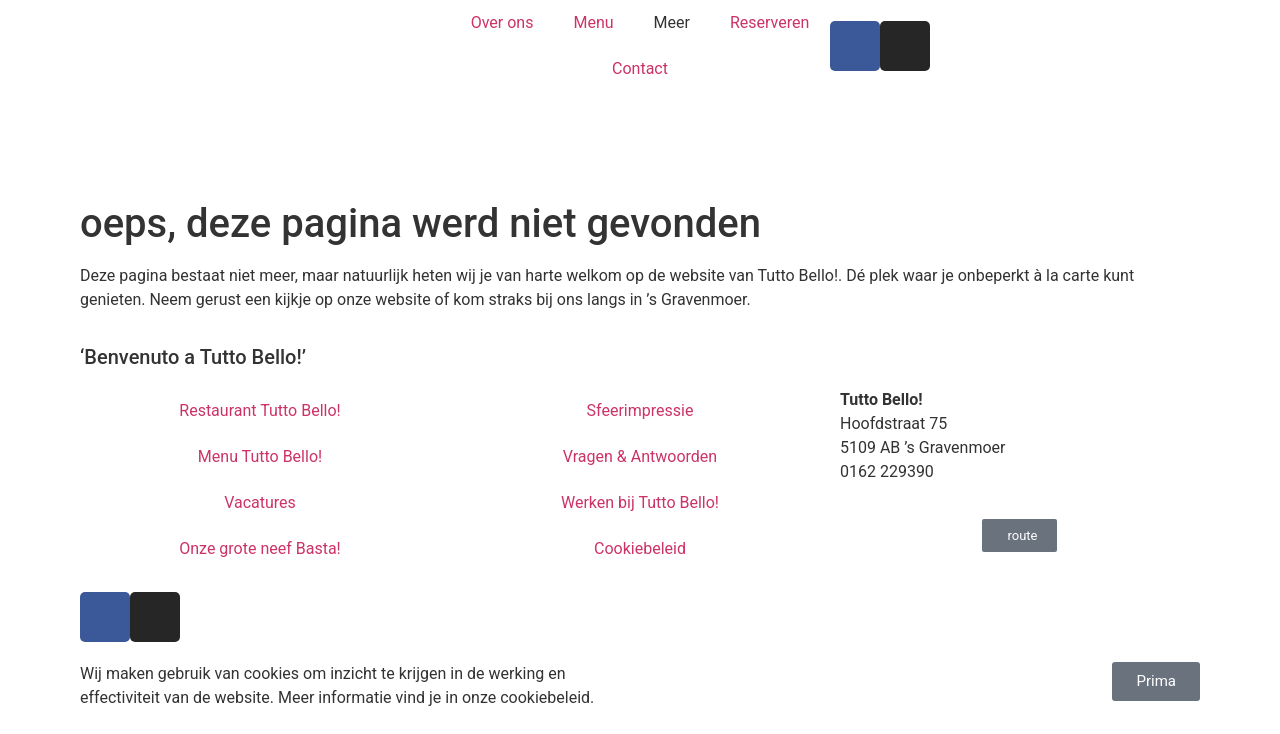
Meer (672, 22)
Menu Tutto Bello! (260, 456)
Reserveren (769, 22)
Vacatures (260, 502)
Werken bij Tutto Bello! (640, 502)
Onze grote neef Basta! (260, 548)
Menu (593, 22)
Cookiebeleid (640, 548)
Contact (640, 68)
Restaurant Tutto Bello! (259, 410)
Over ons (502, 22)
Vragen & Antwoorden (640, 456)
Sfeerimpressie (640, 410)
